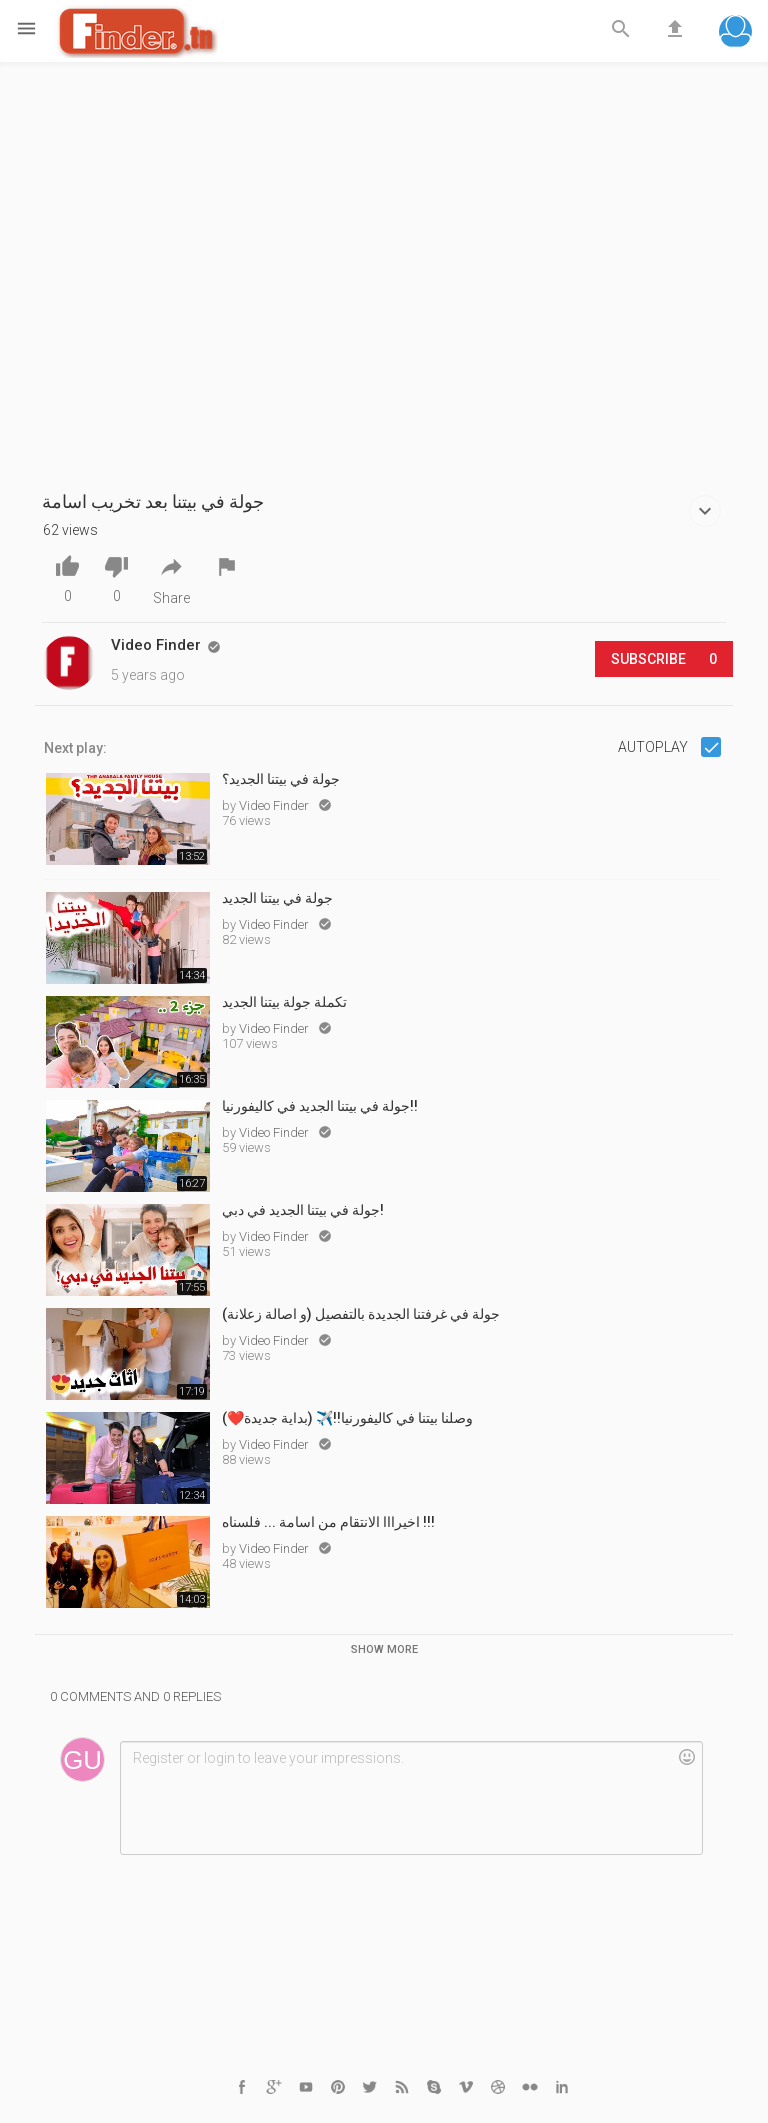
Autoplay (654, 747)
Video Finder (275, 805)
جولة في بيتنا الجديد (277, 898)
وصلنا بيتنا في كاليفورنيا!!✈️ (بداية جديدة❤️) (347, 1418)
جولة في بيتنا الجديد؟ (281, 779)
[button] (735, 33)
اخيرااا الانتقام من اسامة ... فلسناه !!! (328, 1522)
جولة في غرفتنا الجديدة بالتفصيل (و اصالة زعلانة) (361, 1314)
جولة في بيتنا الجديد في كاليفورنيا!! (320, 1106)
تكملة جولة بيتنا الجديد (284, 1002)
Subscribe (664, 659)
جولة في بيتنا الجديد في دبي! (303, 1210)
